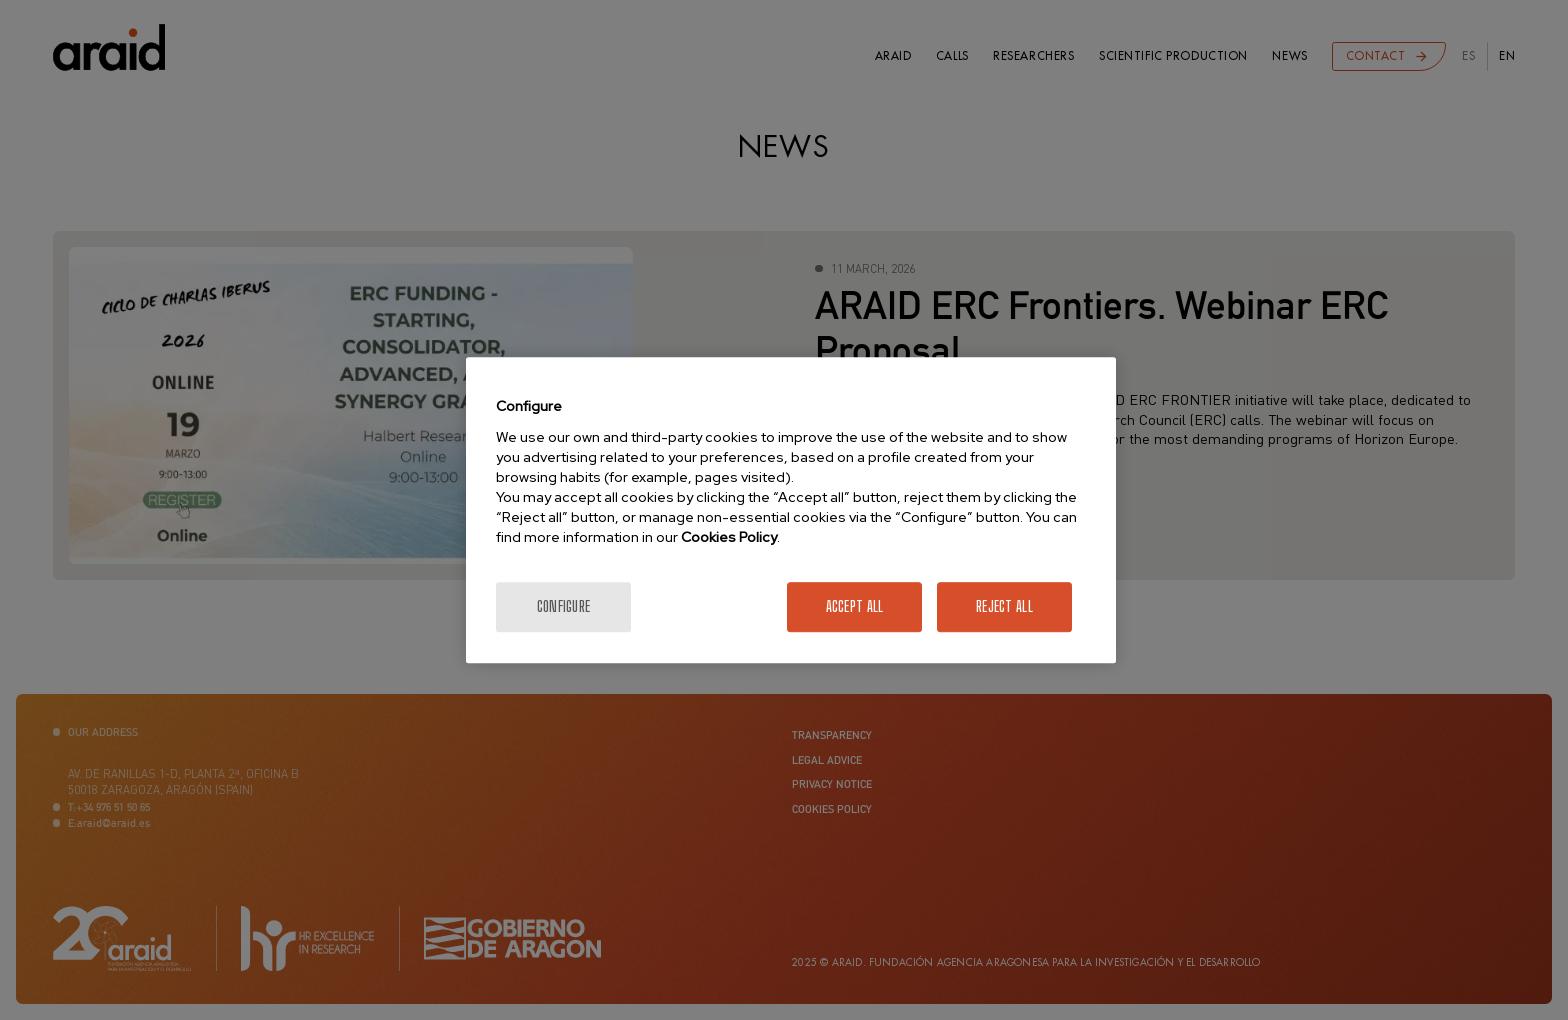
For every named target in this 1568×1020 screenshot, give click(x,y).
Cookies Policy (729, 537)
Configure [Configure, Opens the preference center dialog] (564, 606)
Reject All (1004, 606)
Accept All (855, 606)
